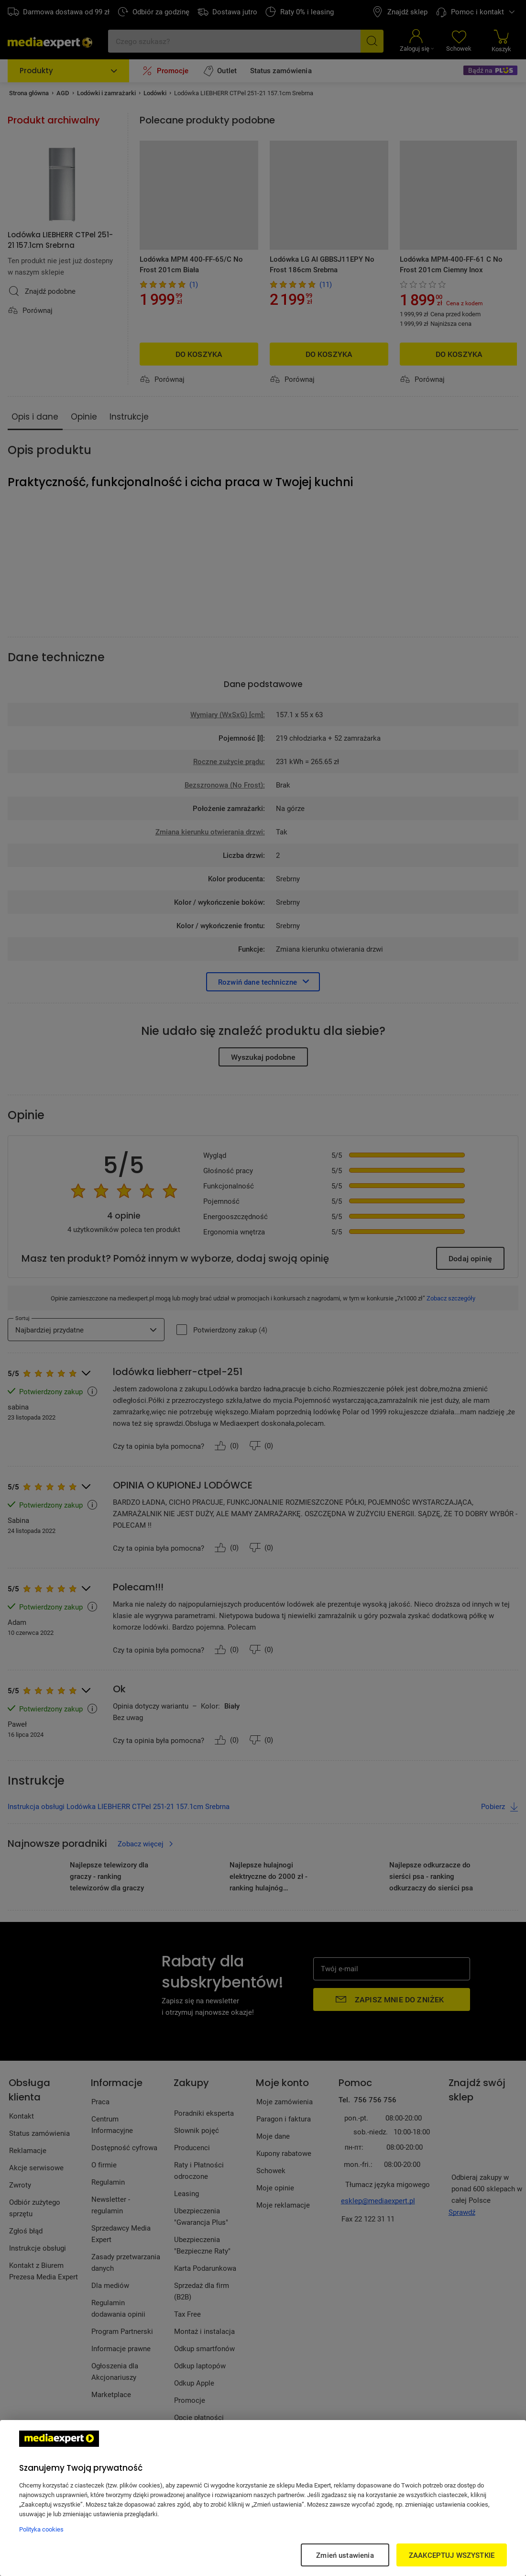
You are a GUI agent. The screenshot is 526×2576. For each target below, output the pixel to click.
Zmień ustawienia (344, 2555)
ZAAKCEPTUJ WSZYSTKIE (451, 2555)
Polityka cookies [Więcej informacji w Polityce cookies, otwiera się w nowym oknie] (41, 2529)
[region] (263, 2498)
